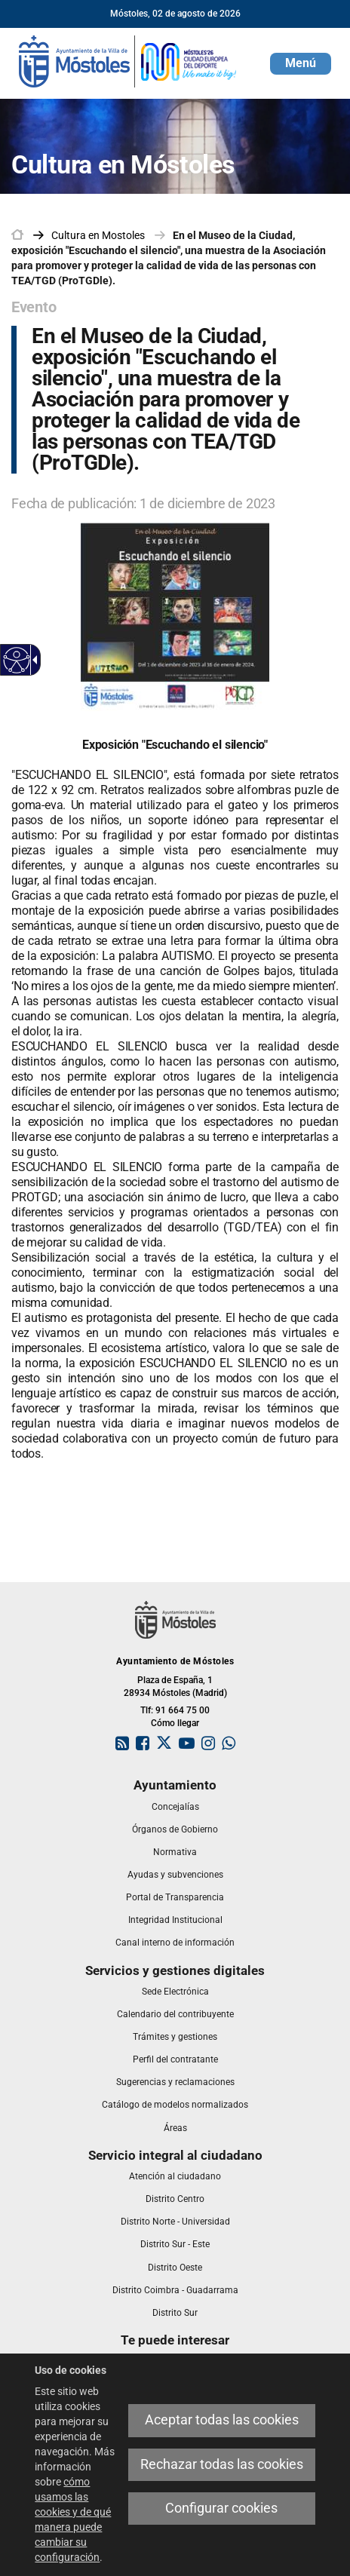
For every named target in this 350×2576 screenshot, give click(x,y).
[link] (128, 60)
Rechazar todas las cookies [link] (221, 2464)
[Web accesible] (17, 660)
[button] (300, 64)
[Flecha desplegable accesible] (32, 659)
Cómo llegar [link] (175, 1723)
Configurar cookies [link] (221, 2508)
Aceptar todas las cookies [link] (222, 2419)
